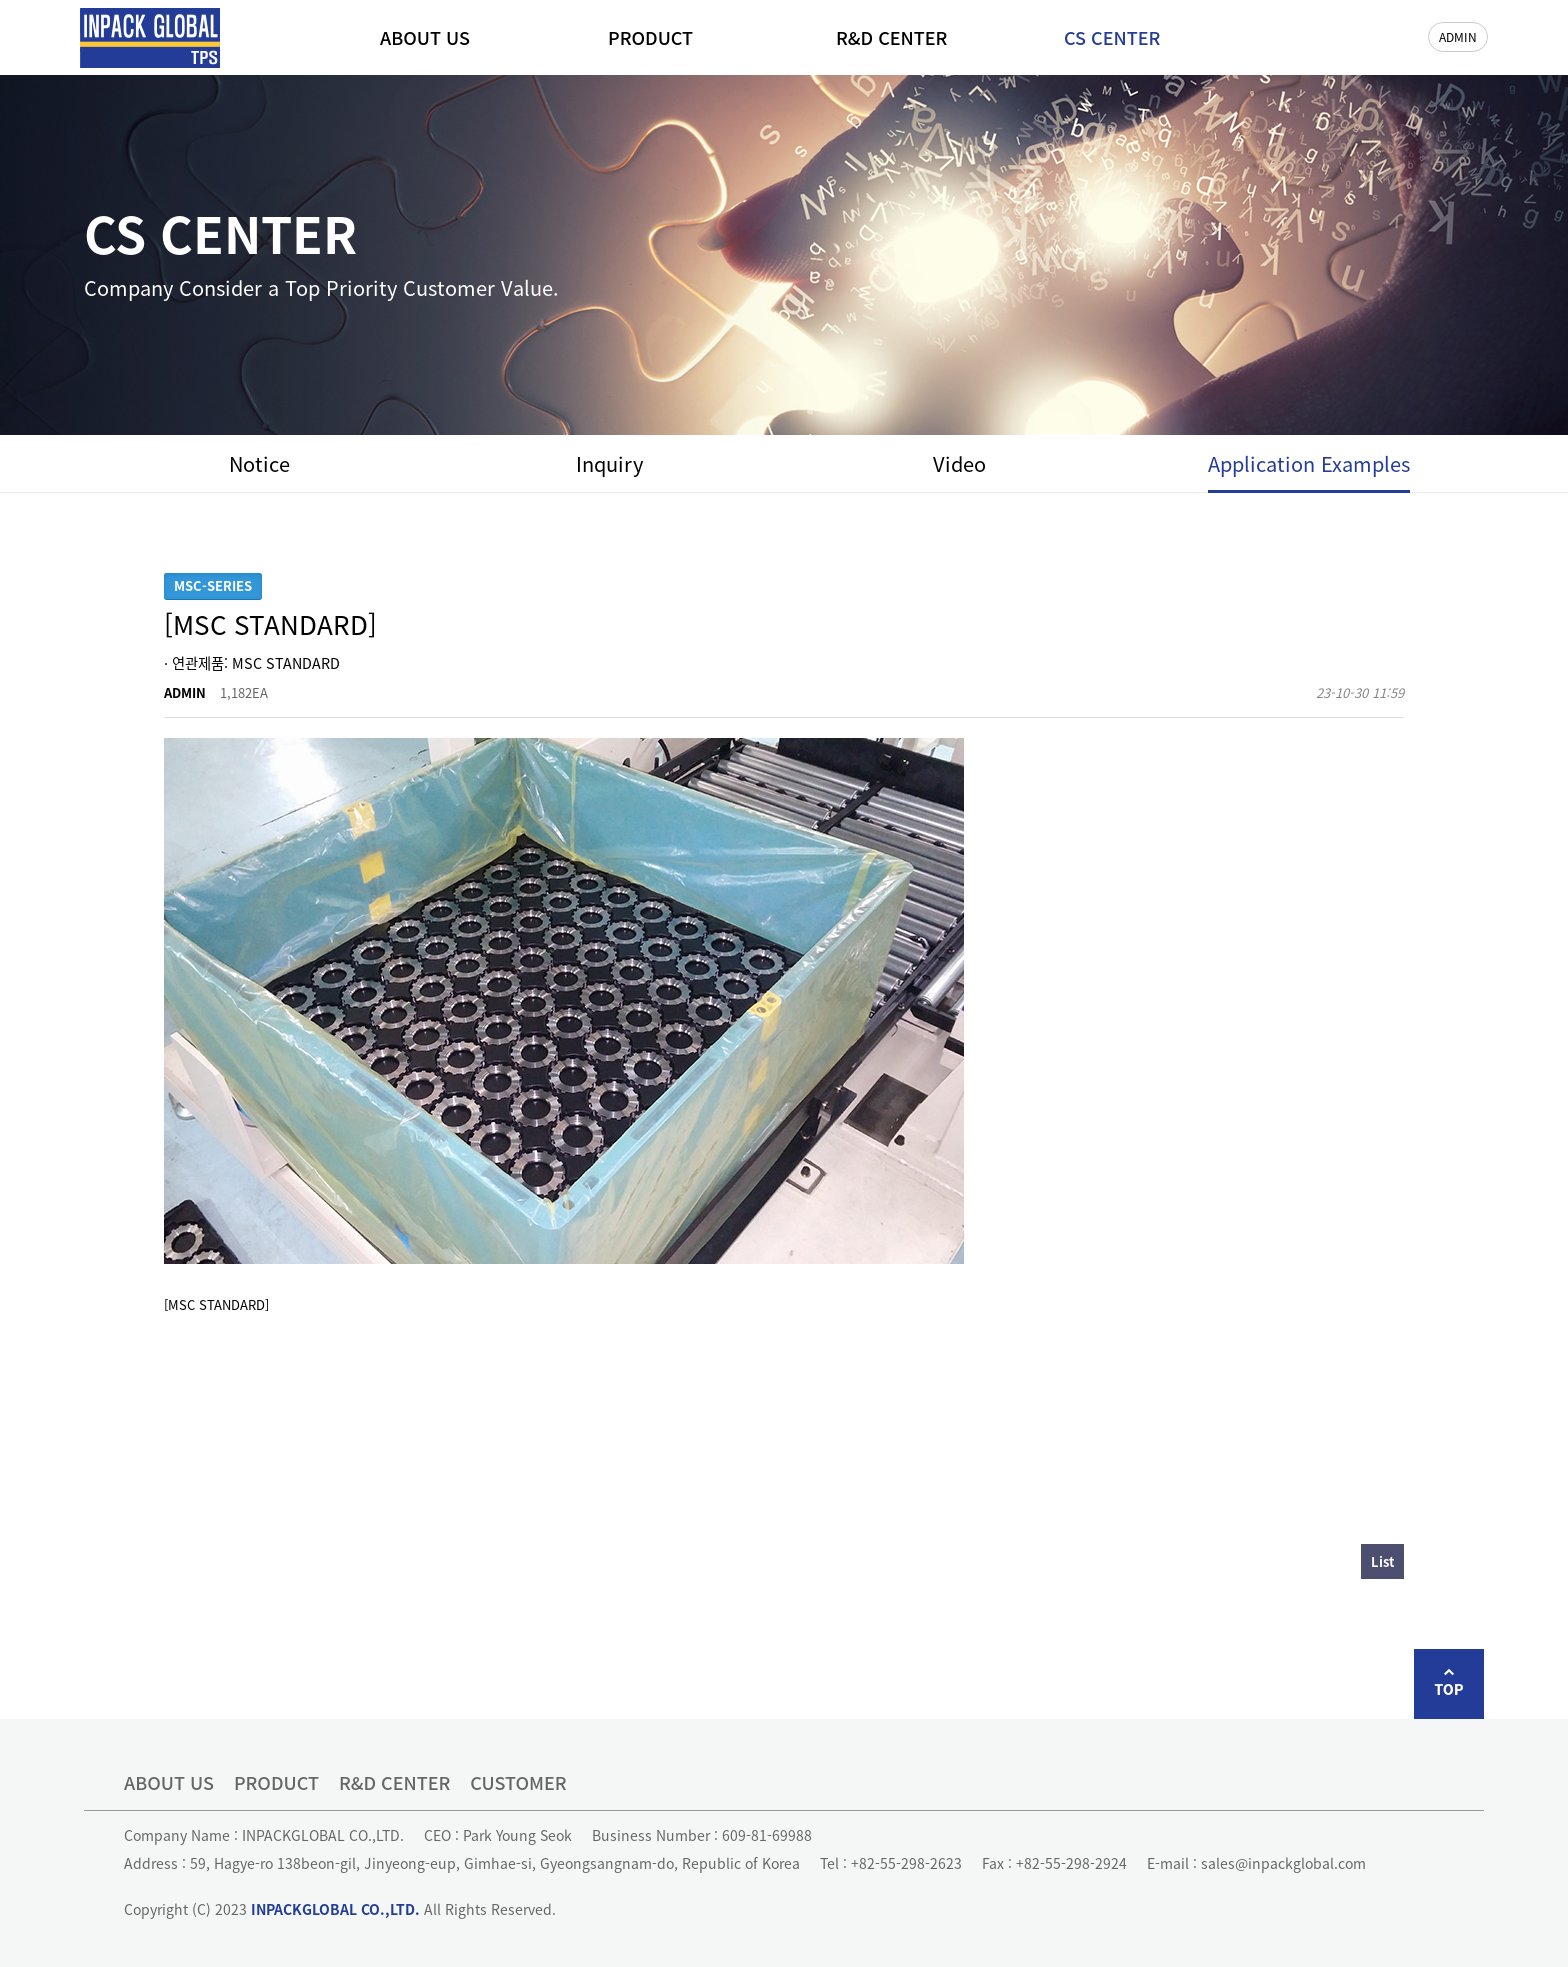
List (1382, 1561)
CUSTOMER (518, 1782)
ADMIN (1458, 36)
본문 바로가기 (0, 0)
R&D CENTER (891, 37)
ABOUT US (425, 37)
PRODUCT (650, 37)
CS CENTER (1112, 37)
